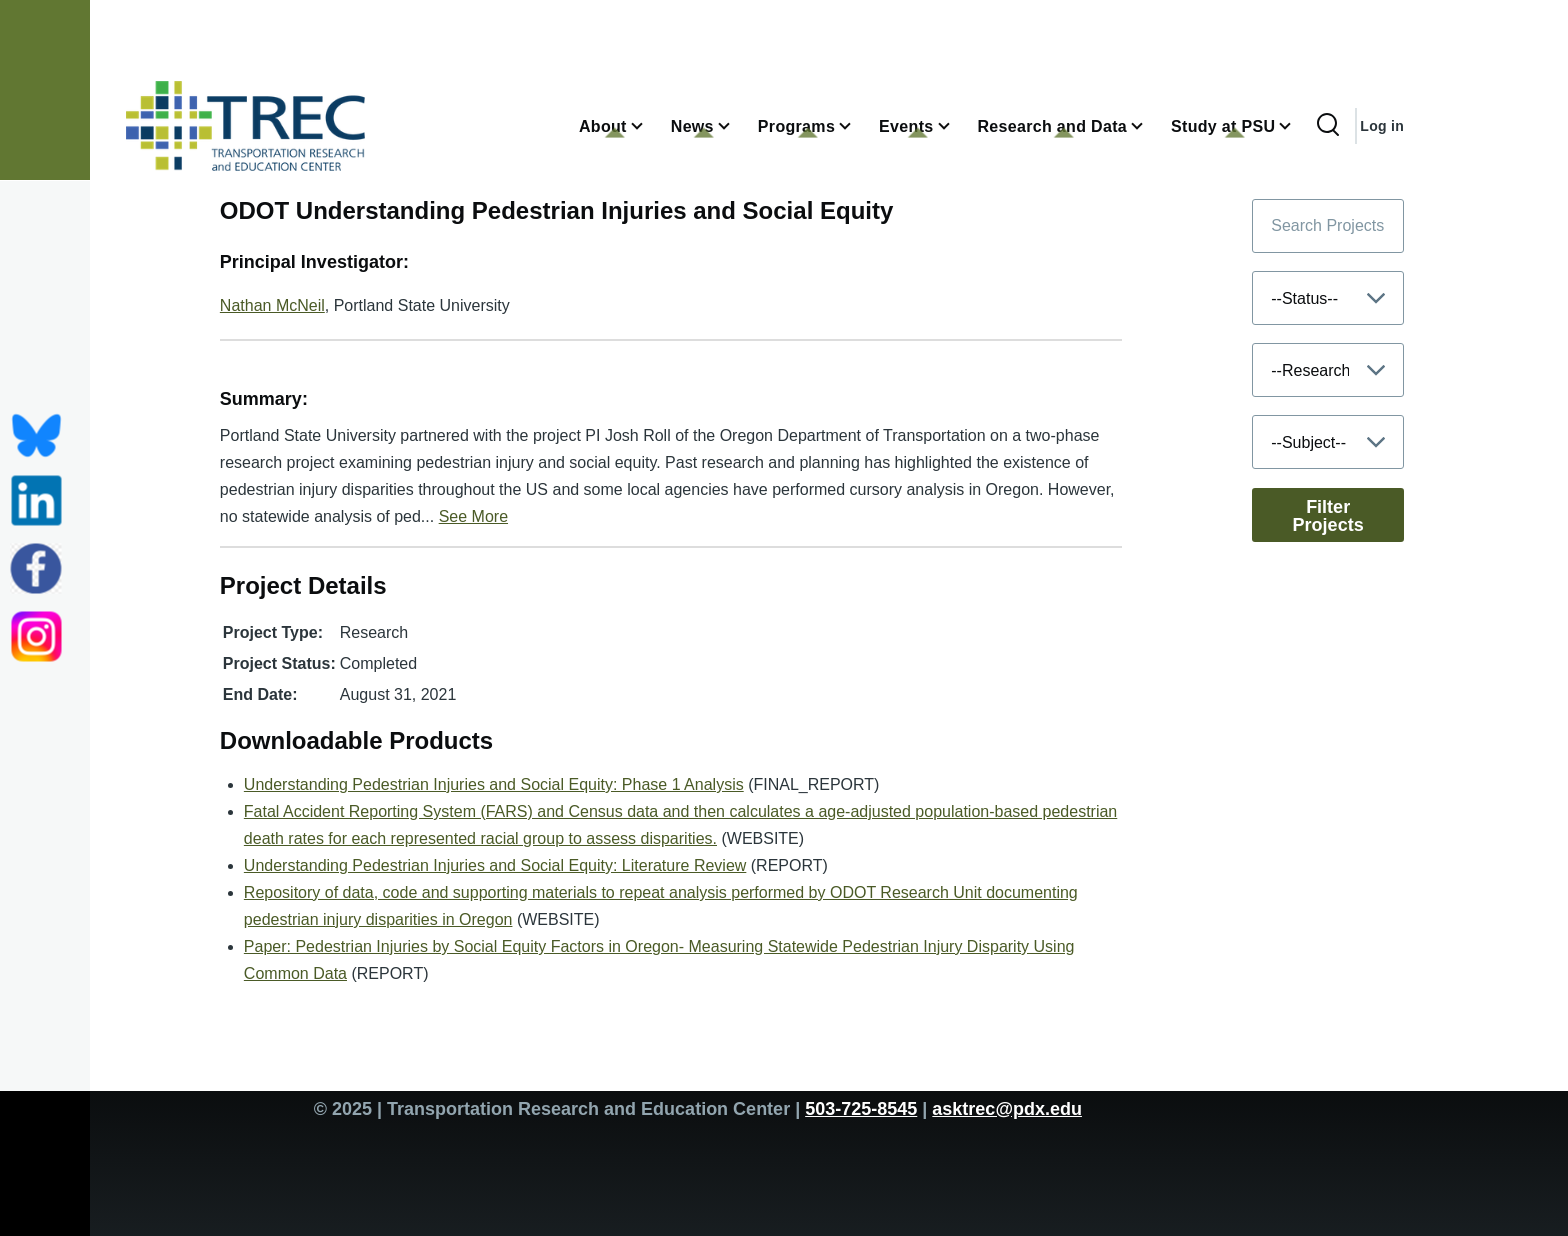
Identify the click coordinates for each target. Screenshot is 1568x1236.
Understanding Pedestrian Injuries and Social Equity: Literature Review (495, 865)
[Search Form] (1328, 126)
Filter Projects (1328, 516)
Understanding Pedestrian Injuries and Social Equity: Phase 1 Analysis (494, 784)
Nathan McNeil (272, 305)
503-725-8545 (861, 1109)
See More (473, 516)
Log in (1382, 126)
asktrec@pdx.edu (1007, 1109)
